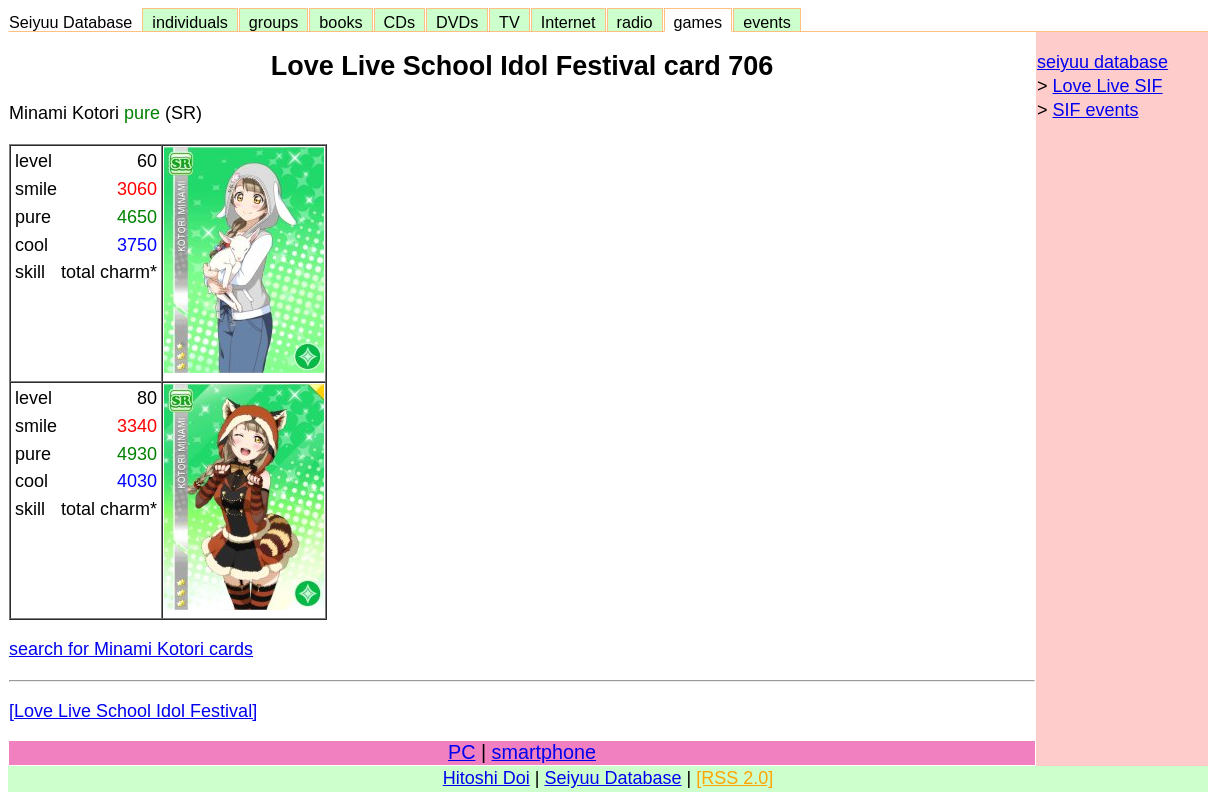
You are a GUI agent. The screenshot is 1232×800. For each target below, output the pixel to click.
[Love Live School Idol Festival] (133, 711)
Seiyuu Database (75, 22)
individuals (190, 22)
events (767, 22)
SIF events (1096, 110)
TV (509, 22)
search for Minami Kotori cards (131, 649)
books (340, 22)
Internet (568, 22)
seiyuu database (1102, 62)
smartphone (544, 752)
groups (274, 22)
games (698, 22)
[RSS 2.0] (734, 778)
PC (461, 752)
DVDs (457, 22)
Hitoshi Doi (486, 778)
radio (635, 22)
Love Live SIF (1108, 86)
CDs (399, 22)
